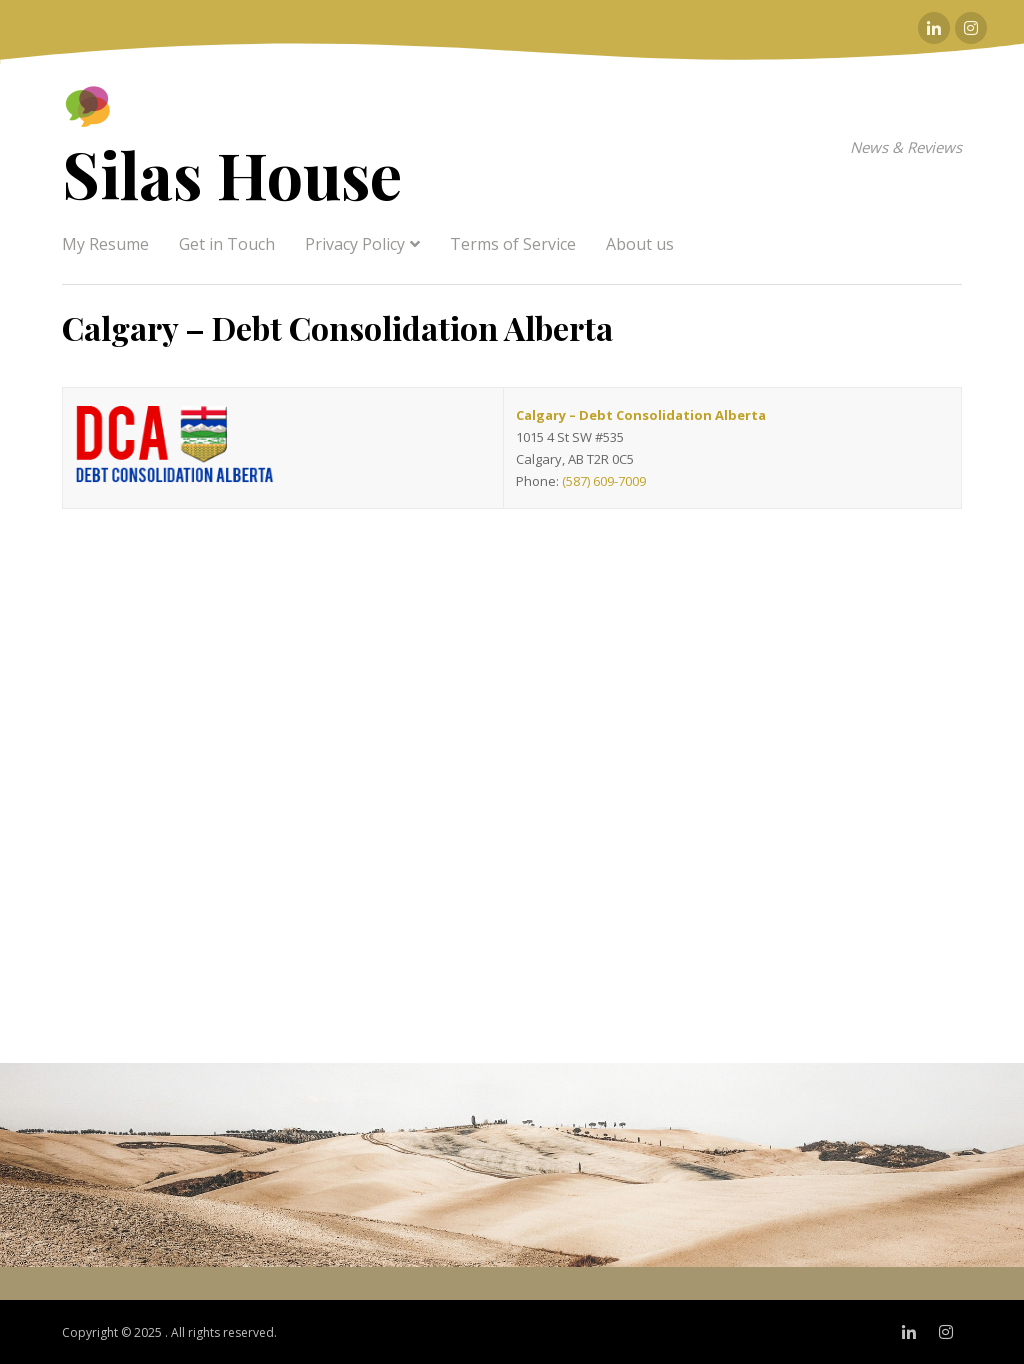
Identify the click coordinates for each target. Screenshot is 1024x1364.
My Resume (105, 244)
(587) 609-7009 (604, 481)
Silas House (232, 173)
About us (640, 244)
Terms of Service (513, 244)
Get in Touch (227, 244)
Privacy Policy (355, 244)
